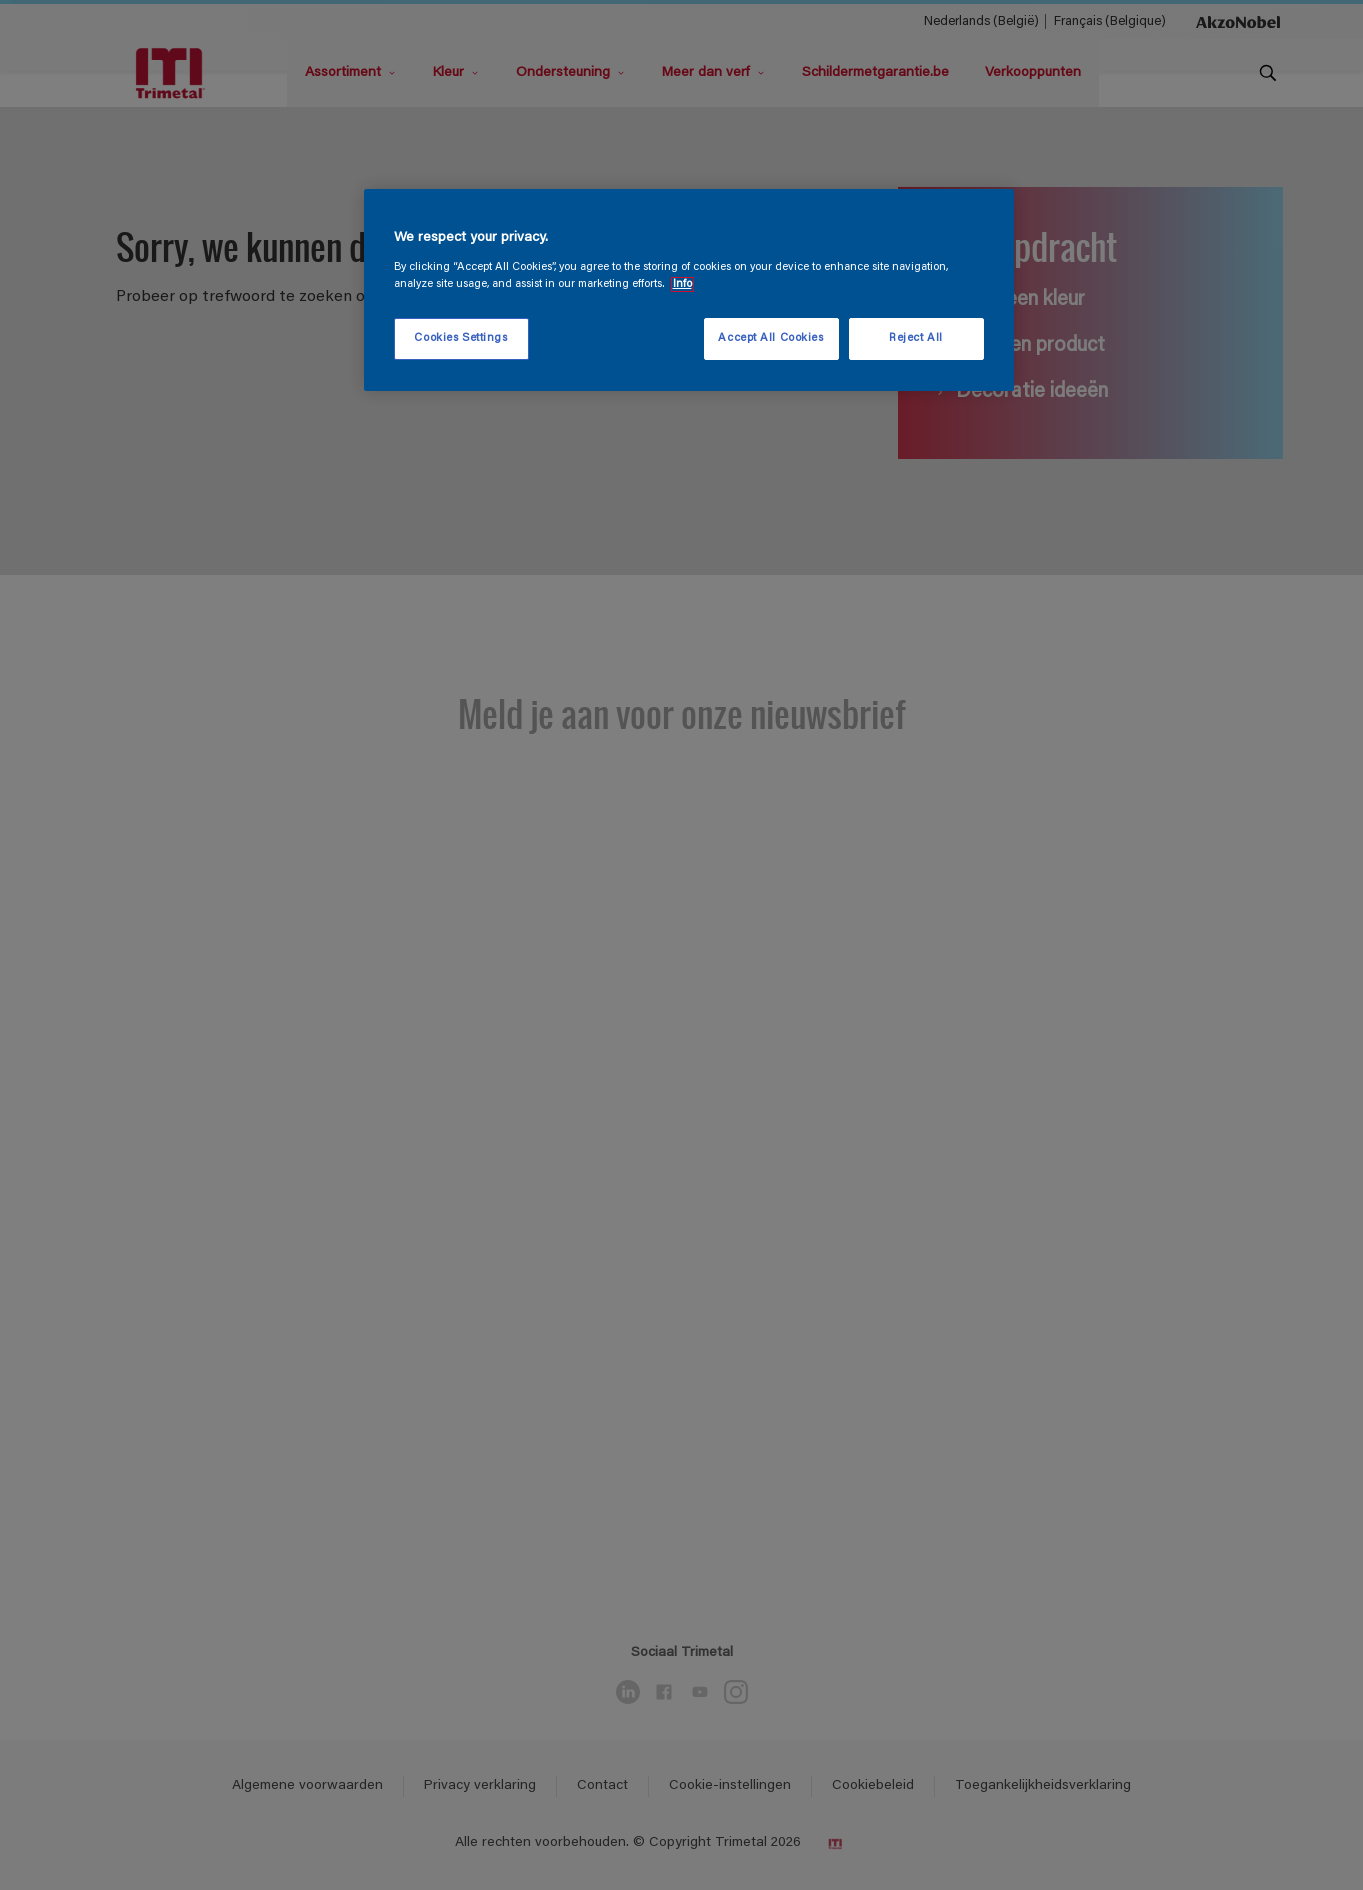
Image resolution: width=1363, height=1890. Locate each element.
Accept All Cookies (770, 338)
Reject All (916, 338)
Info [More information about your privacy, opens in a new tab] (682, 284)
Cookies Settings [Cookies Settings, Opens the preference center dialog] (460, 338)
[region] (689, 290)
